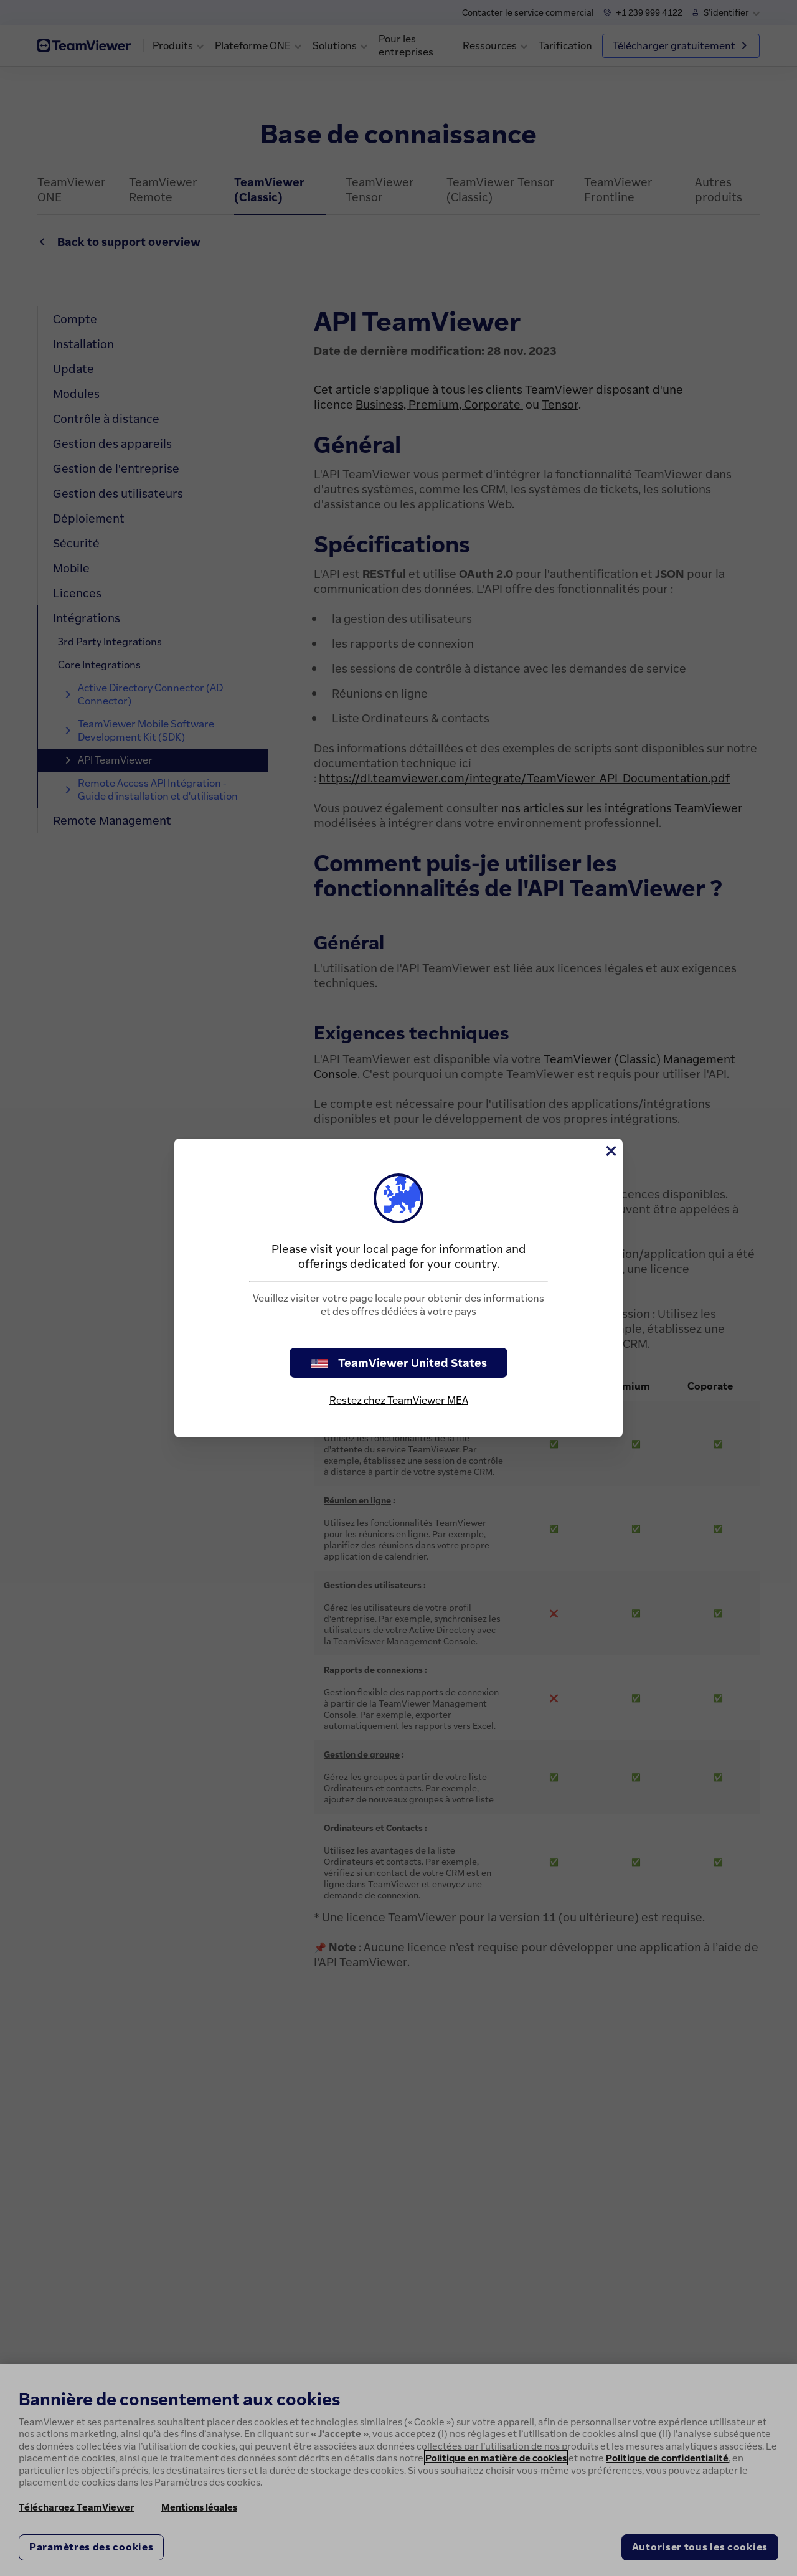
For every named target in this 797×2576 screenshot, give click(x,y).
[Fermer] (610, 1151)
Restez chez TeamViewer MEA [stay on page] (398, 1400)
